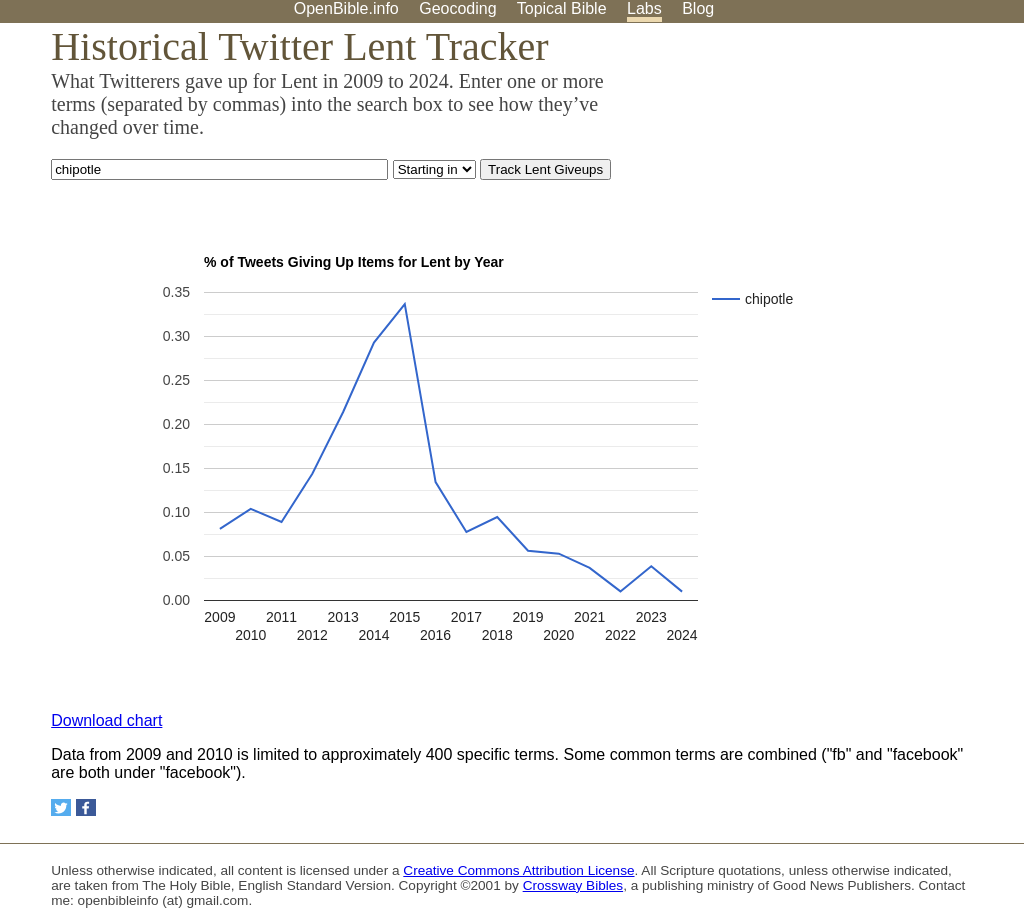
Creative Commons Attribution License (518, 870)
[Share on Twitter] (61, 807)
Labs (644, 8)
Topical (562, 8)
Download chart (106, 720)
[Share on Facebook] (86, 807)
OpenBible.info (346, 8)
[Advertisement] (822, 179)
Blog (698, 8)
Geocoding (457, 8)
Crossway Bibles (573, 885)
